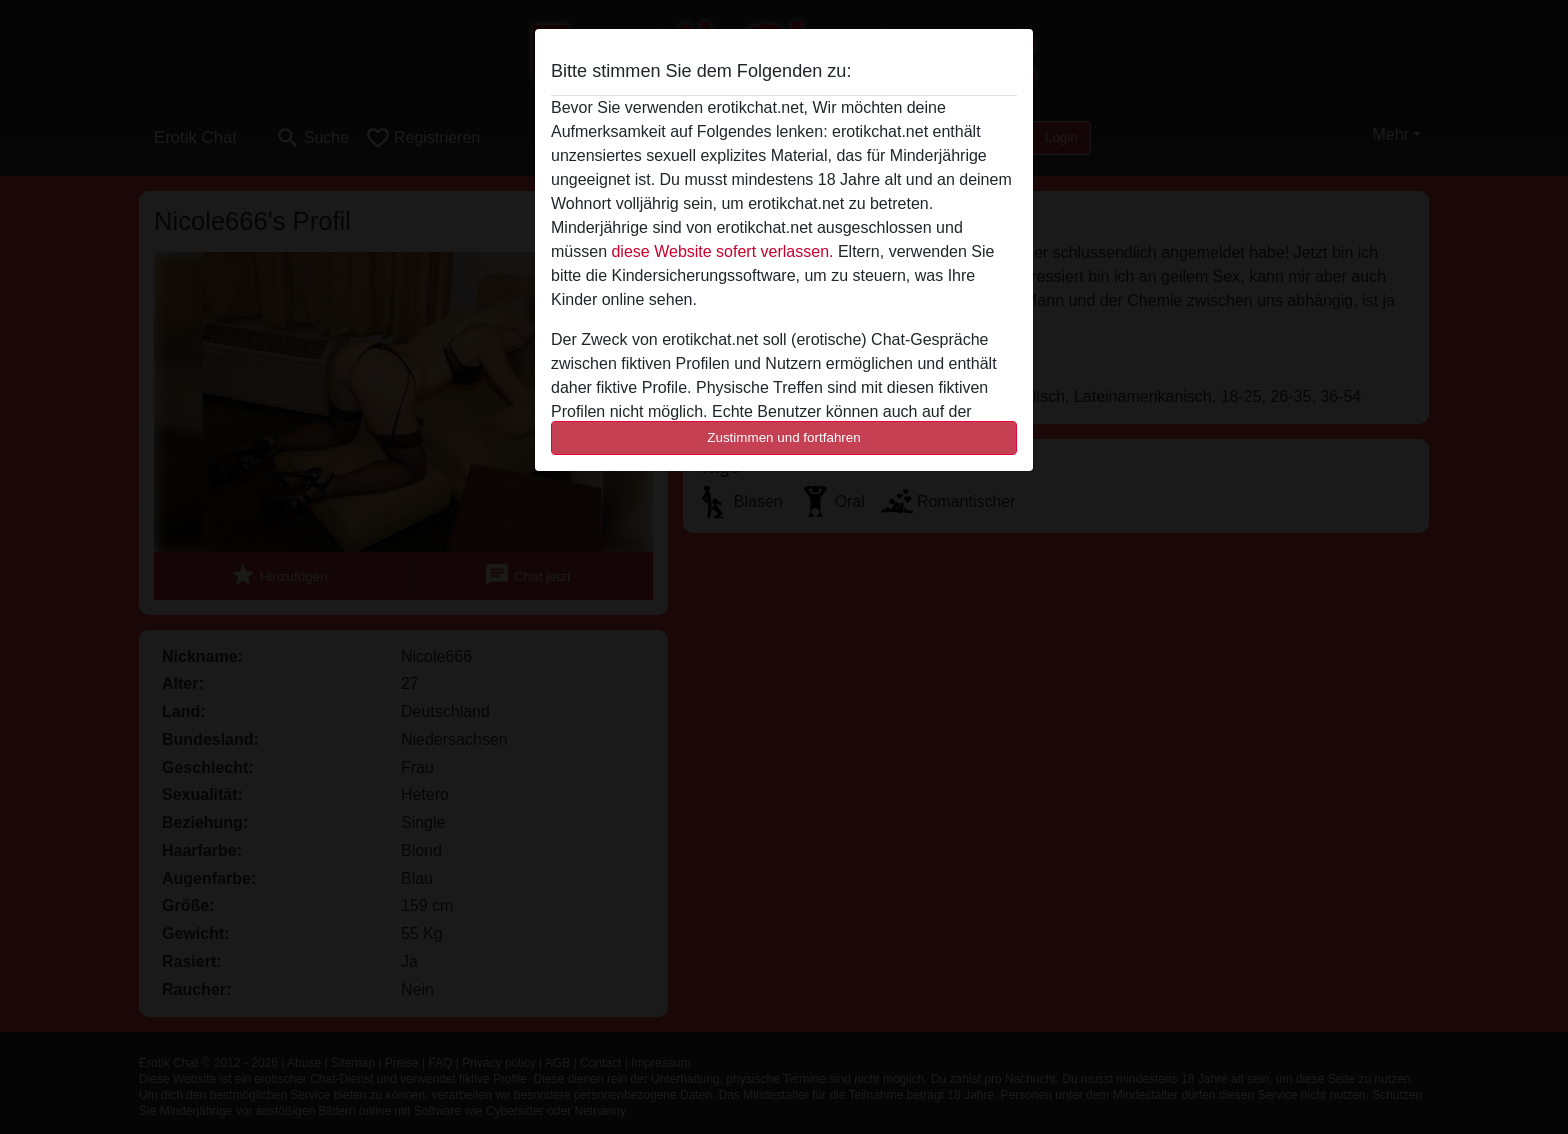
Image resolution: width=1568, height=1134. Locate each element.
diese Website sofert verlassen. (722, 251)
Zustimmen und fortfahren (784, 437)
